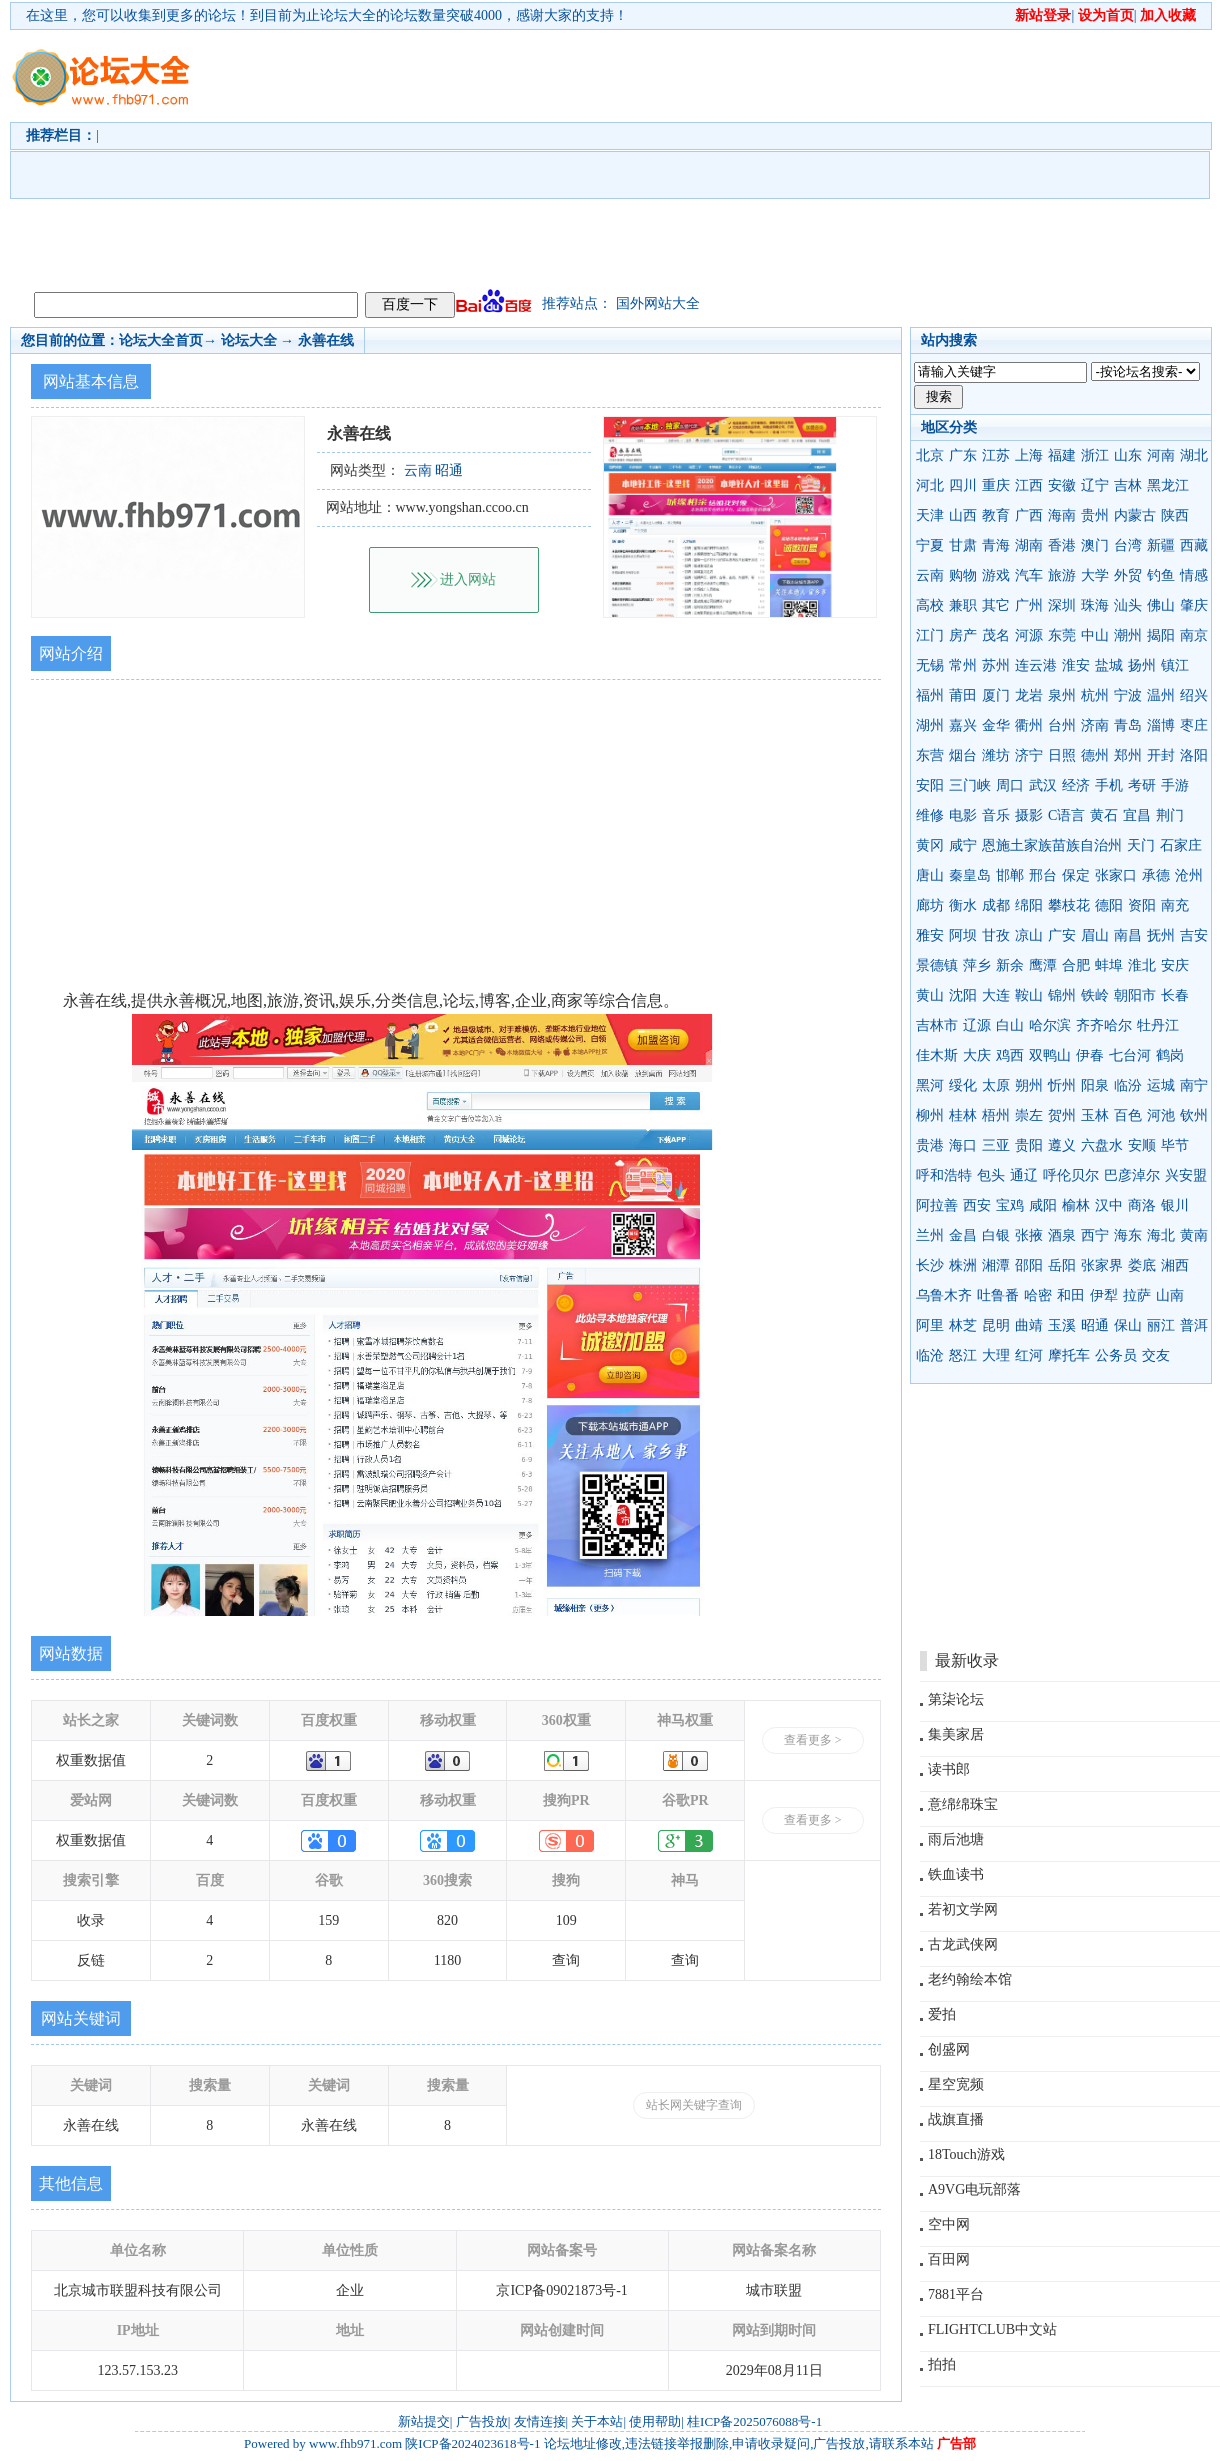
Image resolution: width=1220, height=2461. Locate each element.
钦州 (1194, 1115)
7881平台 (956, 2294)
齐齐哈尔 (1104, 1025)
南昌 (1128, 935)
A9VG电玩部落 (974, 2189)
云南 (930, 575)
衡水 (963, 905)
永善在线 (326, 340)
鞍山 (1029, 995)
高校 (930, 605)
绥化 (963, 1085)
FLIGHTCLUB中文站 (992, 2329)
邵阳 (1029, 1265)
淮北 (1142, 965)
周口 (1010, 785)
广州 (1029, 605)
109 (566, 1920)
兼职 (963, 605)
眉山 (1095, 935)
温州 (1161, 695)
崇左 (1029, 1115)
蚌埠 (1109, 965)
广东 (963, 455)
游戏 (996, 575)
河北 (930, 485)
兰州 (930, 1235)
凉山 (1029, 935)
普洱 (1194, 1325)
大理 (996, 1355)
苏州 (996, 665)
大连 (996, 995)
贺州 (1062, 1115)
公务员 (1116, 1355)
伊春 (1090, 1055)
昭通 (1095, 1325)
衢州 (1029, 725)
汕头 (1128, 605)
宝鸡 (1010, 1205)
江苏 (996, 455)
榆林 (1076, 1205)
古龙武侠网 (963, 1944)
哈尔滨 (1050, 1025)
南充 (1175, 905)
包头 (991, 1175)
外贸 (1128, 575)
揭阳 (1161, 635)
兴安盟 (1186, 1175)
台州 (1062, 725)
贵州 (1095, 515)
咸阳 (1043, 1205)
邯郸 (1010, 875)
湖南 (1029, 545)
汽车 (1029, 575)
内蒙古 (1135, 515)
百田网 (949, 2259)
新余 (1010, 965)
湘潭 (996, 1265)
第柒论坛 (956, 1699)
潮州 (1128, 635)
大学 (1095, 575)
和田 (1071, 1295)
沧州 (1189, 875)
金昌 (963, 1235)
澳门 (1095, 545)
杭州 (1095, 695)
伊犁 (1104, 1295)
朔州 (1029, 1085)
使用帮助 (655, 2421)
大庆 (977, 1055)
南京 (1194, 635)
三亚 (996, 1145)
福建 (1062, 455)
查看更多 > (813, 1740)
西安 (977, 1205)
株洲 (963, 1265)
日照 (1062, 755)
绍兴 (1194, 695)
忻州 (1062, 1085)
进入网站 (468, 579)
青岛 (1128, 725)
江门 (930, 635)
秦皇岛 (970, 875)
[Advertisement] (396, 156)
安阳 (930, 785)
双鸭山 (1050, 1055)
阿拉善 (937, 1205)
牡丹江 (1158, 1025)
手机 (1109, 785)
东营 (930, 755)
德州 (1095, 755)
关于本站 (597, 2421)
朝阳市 (1135, 995)
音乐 (996, 815)
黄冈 (930, 845)
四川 (963, 485)
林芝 (963, 1325)
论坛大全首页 (161, 340)
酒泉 (1062, 1235)
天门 (1141, 845)
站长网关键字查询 (694, 2105)
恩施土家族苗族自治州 (1052, 845)
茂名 (996, 635)
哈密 (1038, 1295)
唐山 (930, 875)
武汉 (1043, 785)
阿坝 (963, 935)
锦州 (1062, 995)
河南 (1161, 455)
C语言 (1066, 815)
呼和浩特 (944, 1175)
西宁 (1095, 1235)
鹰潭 (1043, 965)
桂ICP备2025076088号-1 (754, 2421)
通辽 (1024, 1175)
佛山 (1161, 605)
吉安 (1194, 935)
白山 (1010, 1025)
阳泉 (1095, 1085)
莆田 (963, 695)
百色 (1128, 1115)
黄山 (930, 995)
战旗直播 (956, 2119)
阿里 (930, 1325)
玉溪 (1062, 1325)
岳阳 (1062, 1265)
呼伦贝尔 (1071, 1175)
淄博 (1161, 725)
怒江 (963, 1355)
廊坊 (930, 905)
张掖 (1029, 1235)
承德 (1156, 875)
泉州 (1062, 695)
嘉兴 (963, 725)
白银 (996, 1235)
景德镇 (937, 965)
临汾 (1128, 1085)
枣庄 (1194, 725)
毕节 (1175, 1145)
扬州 (1142, 665)
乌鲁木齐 (944, 1295)
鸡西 (1010, 1055)
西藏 (1194, 545)
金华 (996, 725)
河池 (1161, 1115)
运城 (1161, 1085)
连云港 (1036, 665)
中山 (1095, 635)
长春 (1175, 995)
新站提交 (424, 2421)
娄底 (1142, 1265)
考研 (1142, 785)
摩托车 (1069, 1355)
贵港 (930, 1145)
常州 (963, 665)
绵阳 (1029, 905)
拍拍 (942, 2364)
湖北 (1194, 455)
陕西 (1175, 515)
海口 (963, 1145)
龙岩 (1029, 695)
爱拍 (942, 2014)
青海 (996, 545)
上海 (1029, 455)
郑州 (1128, 755)
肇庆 (1194, 605)
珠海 (1095, 605)
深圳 (1062, 605)
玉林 (1095, 1115)
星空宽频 (956, 2084)
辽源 (977, 1025)
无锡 (930, 665)
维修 (930, 815)
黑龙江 (1168, 485)
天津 (930, 515)
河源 (1029, 635)
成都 (996, 905)
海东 (1128, 1235)
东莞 (1062, 635)
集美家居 (956, 1734)
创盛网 (949, 2049)
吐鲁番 (998, 1295)
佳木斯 (937, 1055)
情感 (1194, 575)
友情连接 (540, 2421)
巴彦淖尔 (1132, 1175)
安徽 (1062, 485)
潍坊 (996, 755)
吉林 (1128, 485)
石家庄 (1181, 845)
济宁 (1029, 755)
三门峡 (970, 785)
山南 (1170, 1295)
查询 (566, 1960)
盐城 (1109, 665)
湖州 (930, 725)
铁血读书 (956, 1874)
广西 (1029, 515)
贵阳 (1029, 1145)
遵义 (1062, 1145)
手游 (1175, 785)
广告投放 (482, 2421)
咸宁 (963, 845)
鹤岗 (1170, 1055)
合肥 (1076, 965)
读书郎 (949, 1769)
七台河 (1130, 1055)
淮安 (1076, 665)
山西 (963, 515)
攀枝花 (1069, 905)
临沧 (930, 1355)
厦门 (996, 695)
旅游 (1062, 575)
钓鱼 (1161, 575)
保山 (1128, 1325)
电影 (963, 815)
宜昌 (1137, 815)
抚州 (1161, 935)
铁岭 (1095, 995)
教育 (996, 515)
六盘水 (1102, 1145)
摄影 (1029, 815)
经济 (1076, 785)
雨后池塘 (956, 1839)
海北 (1161, 1235)
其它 (996, 605)
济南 (1095, 725)
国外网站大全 (658, 303)
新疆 (1161, 545)
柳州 (930, 1115)
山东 (1128, 455)
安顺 (1142, 1145)
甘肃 (963, 545)
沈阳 (963, 995)
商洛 (1142, 1205)
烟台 (963, 755)
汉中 (1109, 1205)
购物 (963, 575)
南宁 (1194, 1085)
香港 (1062, 545)
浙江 (1095, 455)
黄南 (1194, 1235)
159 (328, 1920)
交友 (1156, 1355)
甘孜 (996, 935)
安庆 (1175, 965)
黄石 (1104, 815)
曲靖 (1029, 1325)
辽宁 (1095, 485)
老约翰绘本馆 (970, 1979)
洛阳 (1194, 755)
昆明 (996, 1325)
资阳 (1142, 905)
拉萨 (1137, 1295)
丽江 (1161, 1325)
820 (447, 1920)
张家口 (1116, 875)
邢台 (1043, 875)
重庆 (996, 485)
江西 (1029, 485)
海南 (1062, 515)
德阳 (1109, 905)
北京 (930, 455)
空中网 (949, 2224)
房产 (963, 635)
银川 (1175, 1205)
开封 (1161, 755)
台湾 (1128, 545)
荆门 (1170, 815)
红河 (1029, 1355)
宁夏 (930, 545)
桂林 (963, 1115)
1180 (447, 1960)
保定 (1076, 875)
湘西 (1175, 1265)
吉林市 (937, 1025)
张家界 (1102, 1265)
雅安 (930, 935)
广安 (1062, 935)
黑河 (930, 1085)
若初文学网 (963, 1909)
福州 (930, 695)
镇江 (1175, 665)
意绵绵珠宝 (963, 1804)
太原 (996, 1085)
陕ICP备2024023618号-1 (472, 2443)
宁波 (1128, 695)
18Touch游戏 (966, 2154)
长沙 (930, 1265)
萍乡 (977, 965)
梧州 (996, 1115)
